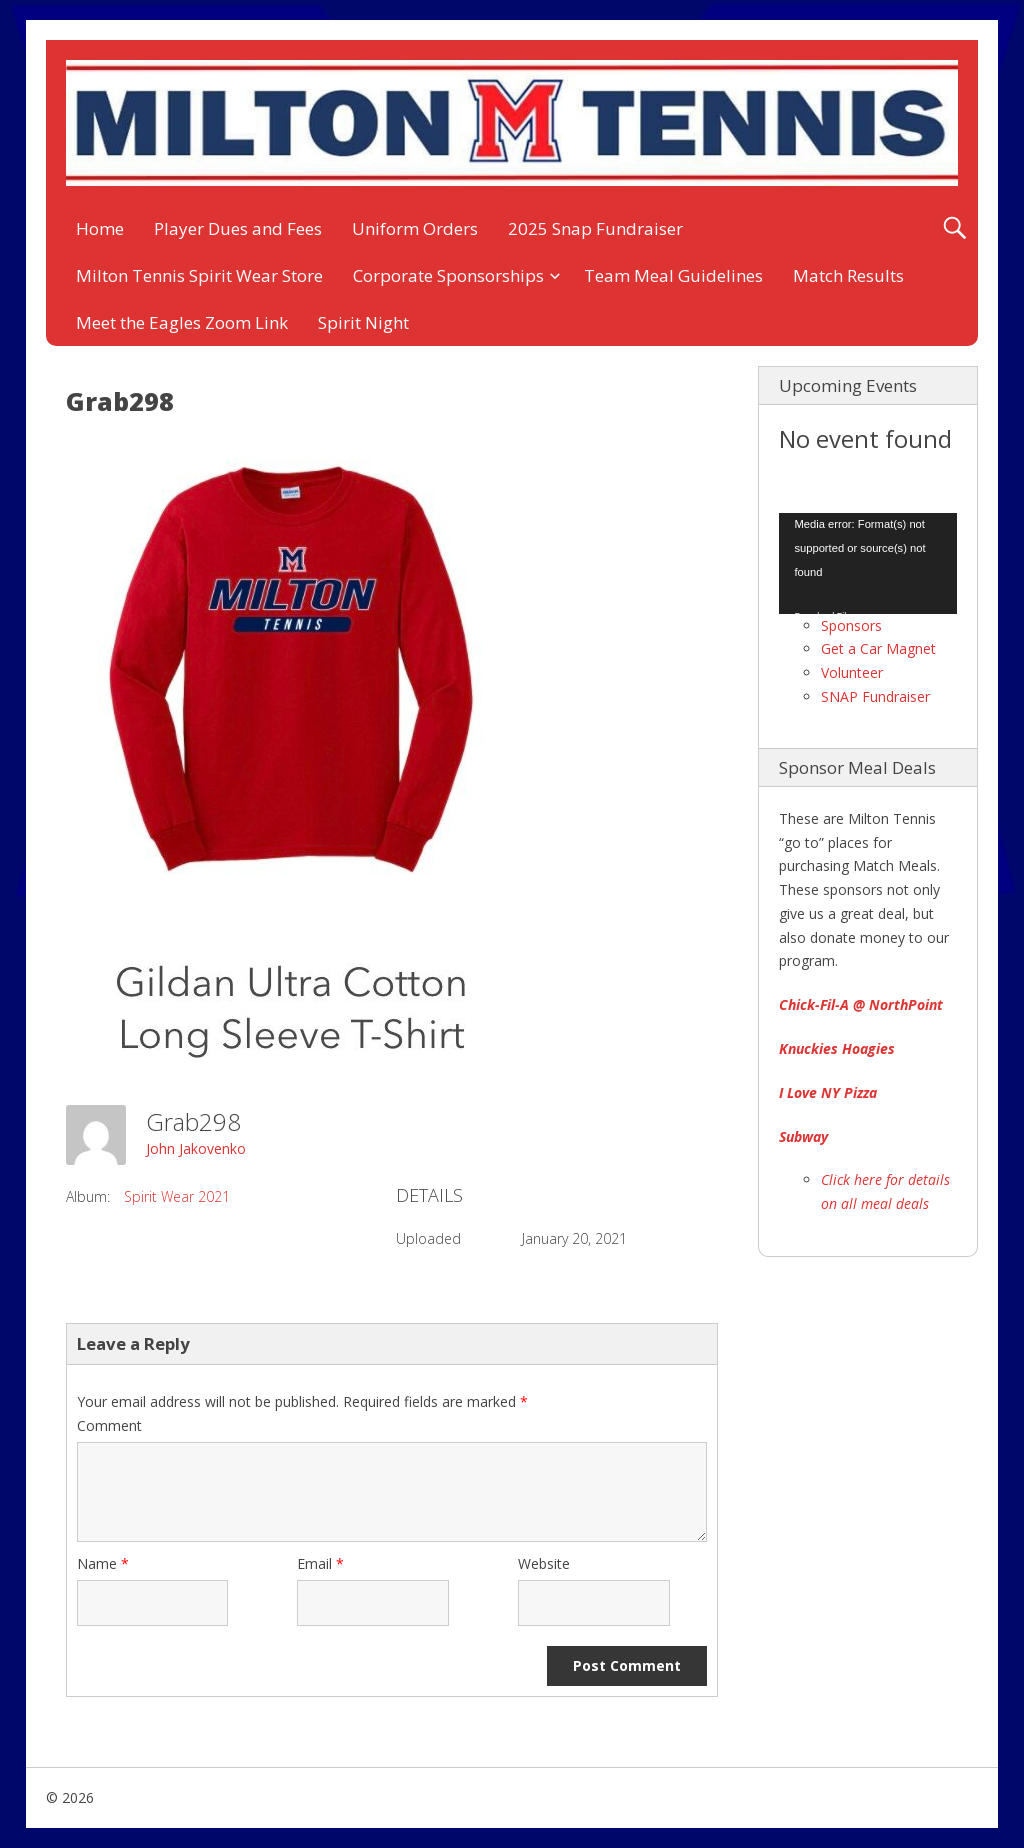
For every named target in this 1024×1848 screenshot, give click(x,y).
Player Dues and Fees (238, 228)
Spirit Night (363, 322)
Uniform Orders (415, 228)
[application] (868, 563)
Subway (803, 1136)
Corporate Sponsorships (448, 275)
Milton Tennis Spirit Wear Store (199, 275)
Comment (109, 1425)
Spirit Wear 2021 (177, 1196)
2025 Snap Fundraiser (595, 228)
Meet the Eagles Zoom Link (182, 322)
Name (103, 1563)
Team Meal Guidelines (673, 275)
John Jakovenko (196, 1148)
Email (320, 1563)
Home (100, 228)
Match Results (848, 275)
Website (544, 1563)
